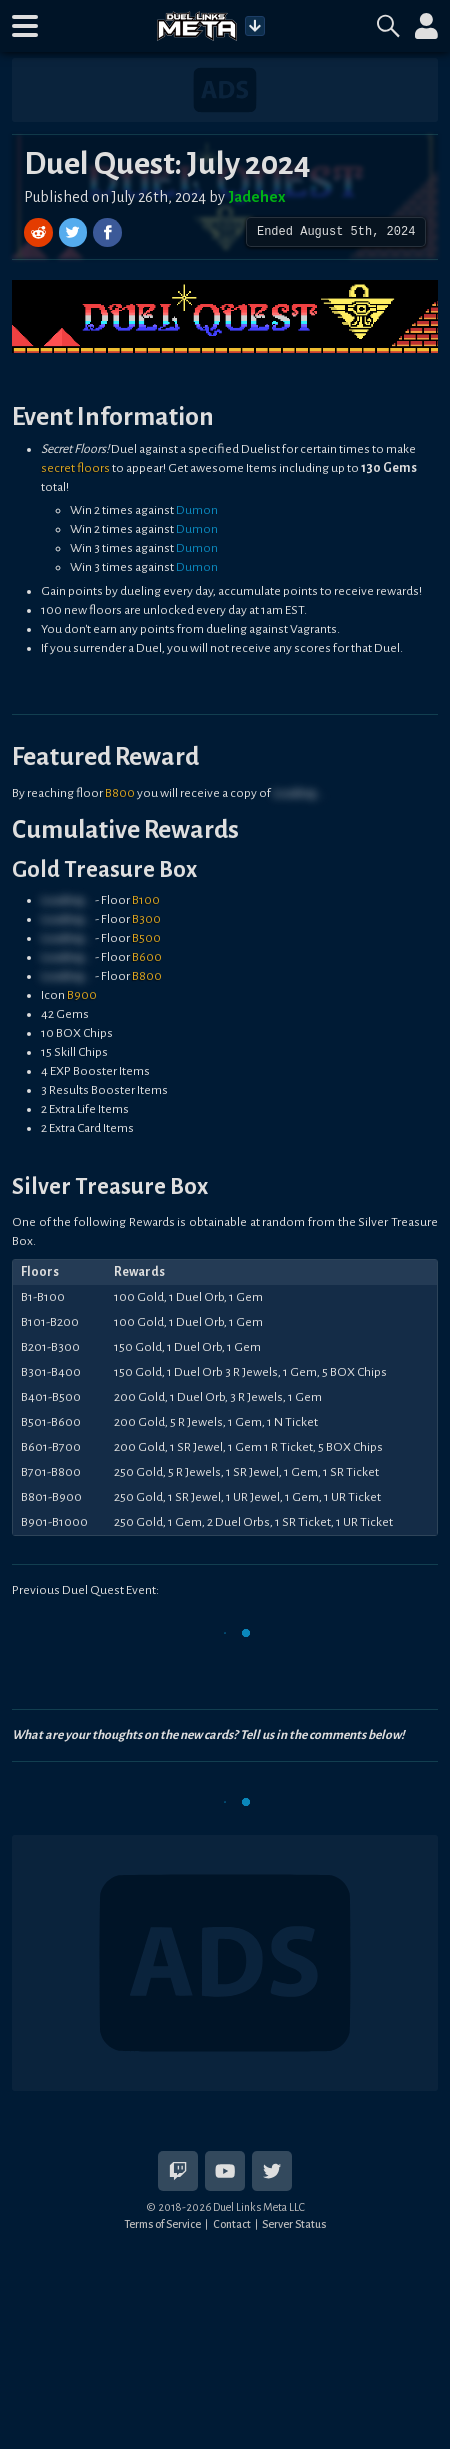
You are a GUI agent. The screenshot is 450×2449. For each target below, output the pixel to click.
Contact (232, 2224)
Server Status (294, 2224)
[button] (25, 26)
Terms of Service (162, 2224)
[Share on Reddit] (40, 232)
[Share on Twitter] (75, 232)
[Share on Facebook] (107, 232)
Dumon (197, 510)
